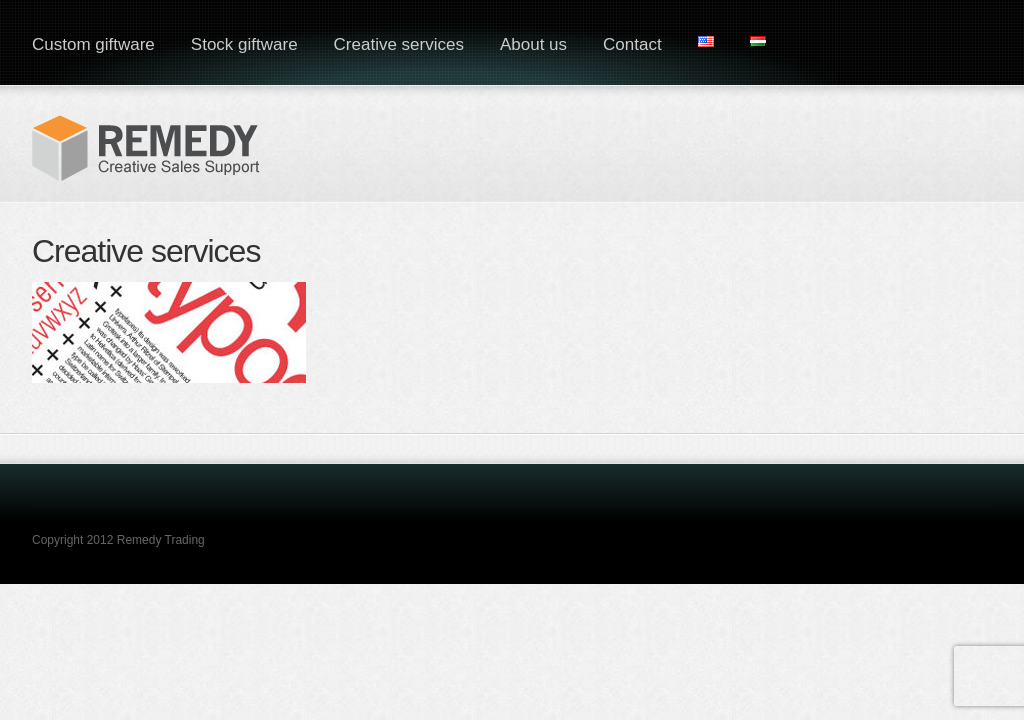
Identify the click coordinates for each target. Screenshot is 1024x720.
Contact (632, 44)
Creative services (399, 44)
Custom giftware (93, 44)
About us (533, 44)
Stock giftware (244, 44)
